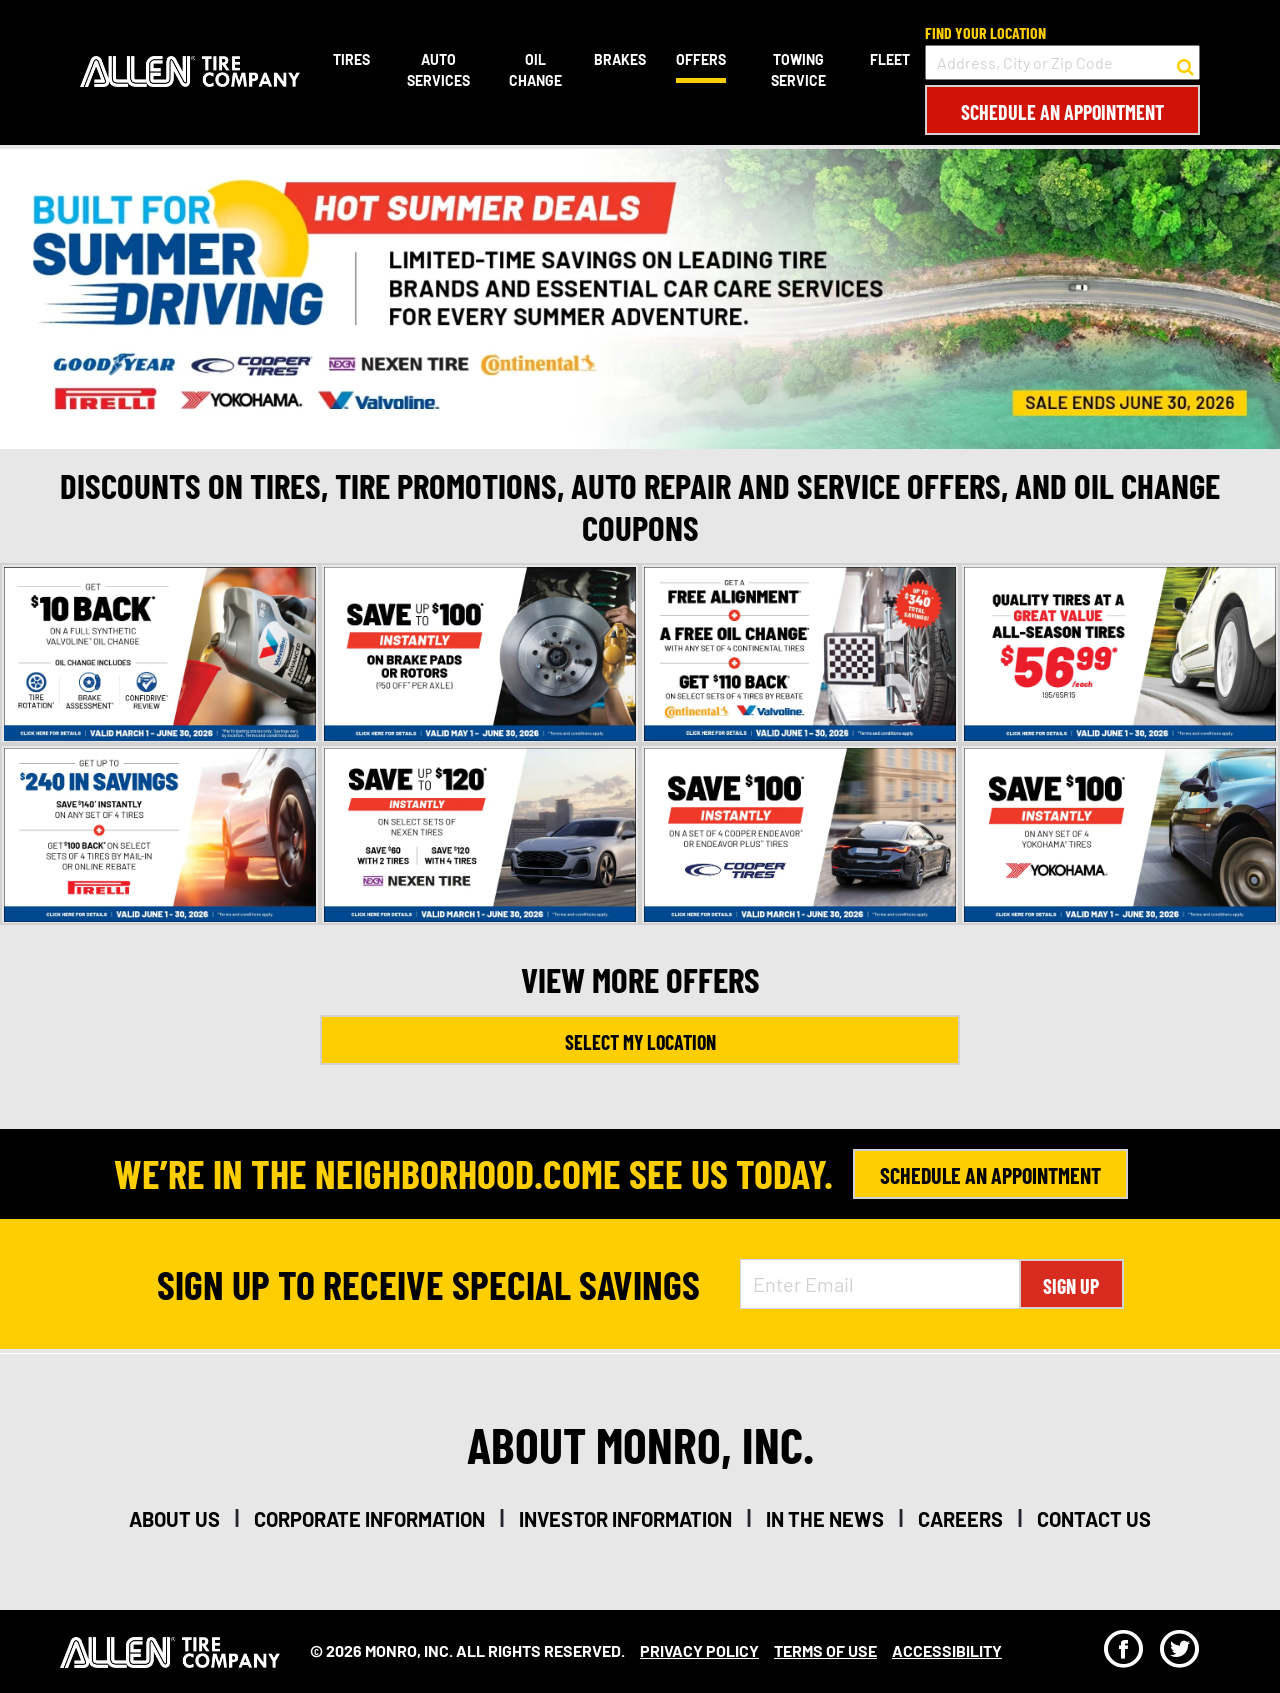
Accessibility (947, 1650)
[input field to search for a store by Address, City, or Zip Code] (1062, 62)
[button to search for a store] (1185, 63)
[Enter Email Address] (880, 1284)
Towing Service (798, 70)
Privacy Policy (699, 1650)
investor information (625, 1519)
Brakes (620, 59)
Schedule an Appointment (1062, 112)
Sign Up (1071, 1286)
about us (174, 1519)
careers (960, 1519)
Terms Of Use (825, 1650)
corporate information (369, 1519)
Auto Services (438, 70)
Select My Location (640, 1042)
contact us (1094, 1519)
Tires (351, 59)
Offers (701, 59)
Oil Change (535, 70)
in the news (825, 1519)
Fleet (890, 59)
